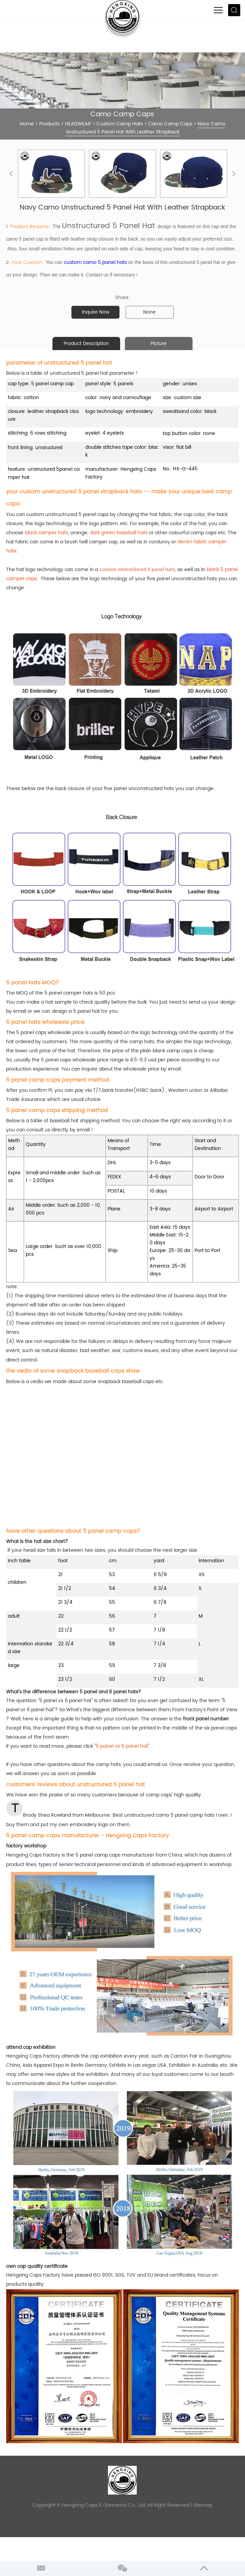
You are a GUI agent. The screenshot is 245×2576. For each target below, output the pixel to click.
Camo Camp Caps (170, 124)
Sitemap (203, 2505)
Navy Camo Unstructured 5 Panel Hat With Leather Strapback (145, 128)
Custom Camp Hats (119, 124)
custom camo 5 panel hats (95, 262)
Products (49, 124)
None (149, 312)
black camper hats (46, 533)
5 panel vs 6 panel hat (122, 1746)
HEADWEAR (78, 124)
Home (27, 124)
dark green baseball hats (119, 533)
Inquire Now (95, 312)
